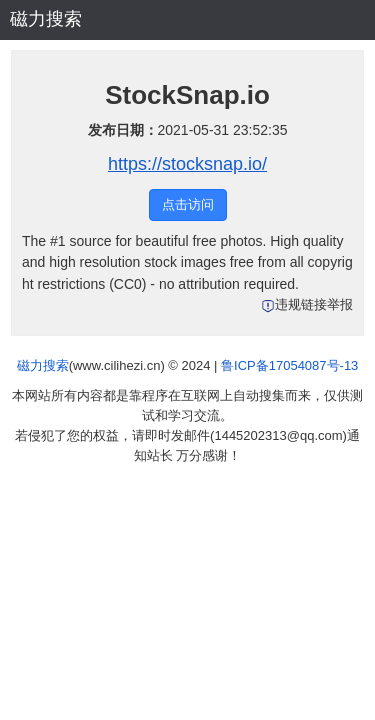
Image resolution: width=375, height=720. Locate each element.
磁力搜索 (46, 19)
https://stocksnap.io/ (187, 164)
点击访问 (188, 204)
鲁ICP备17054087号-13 (289, 365)
